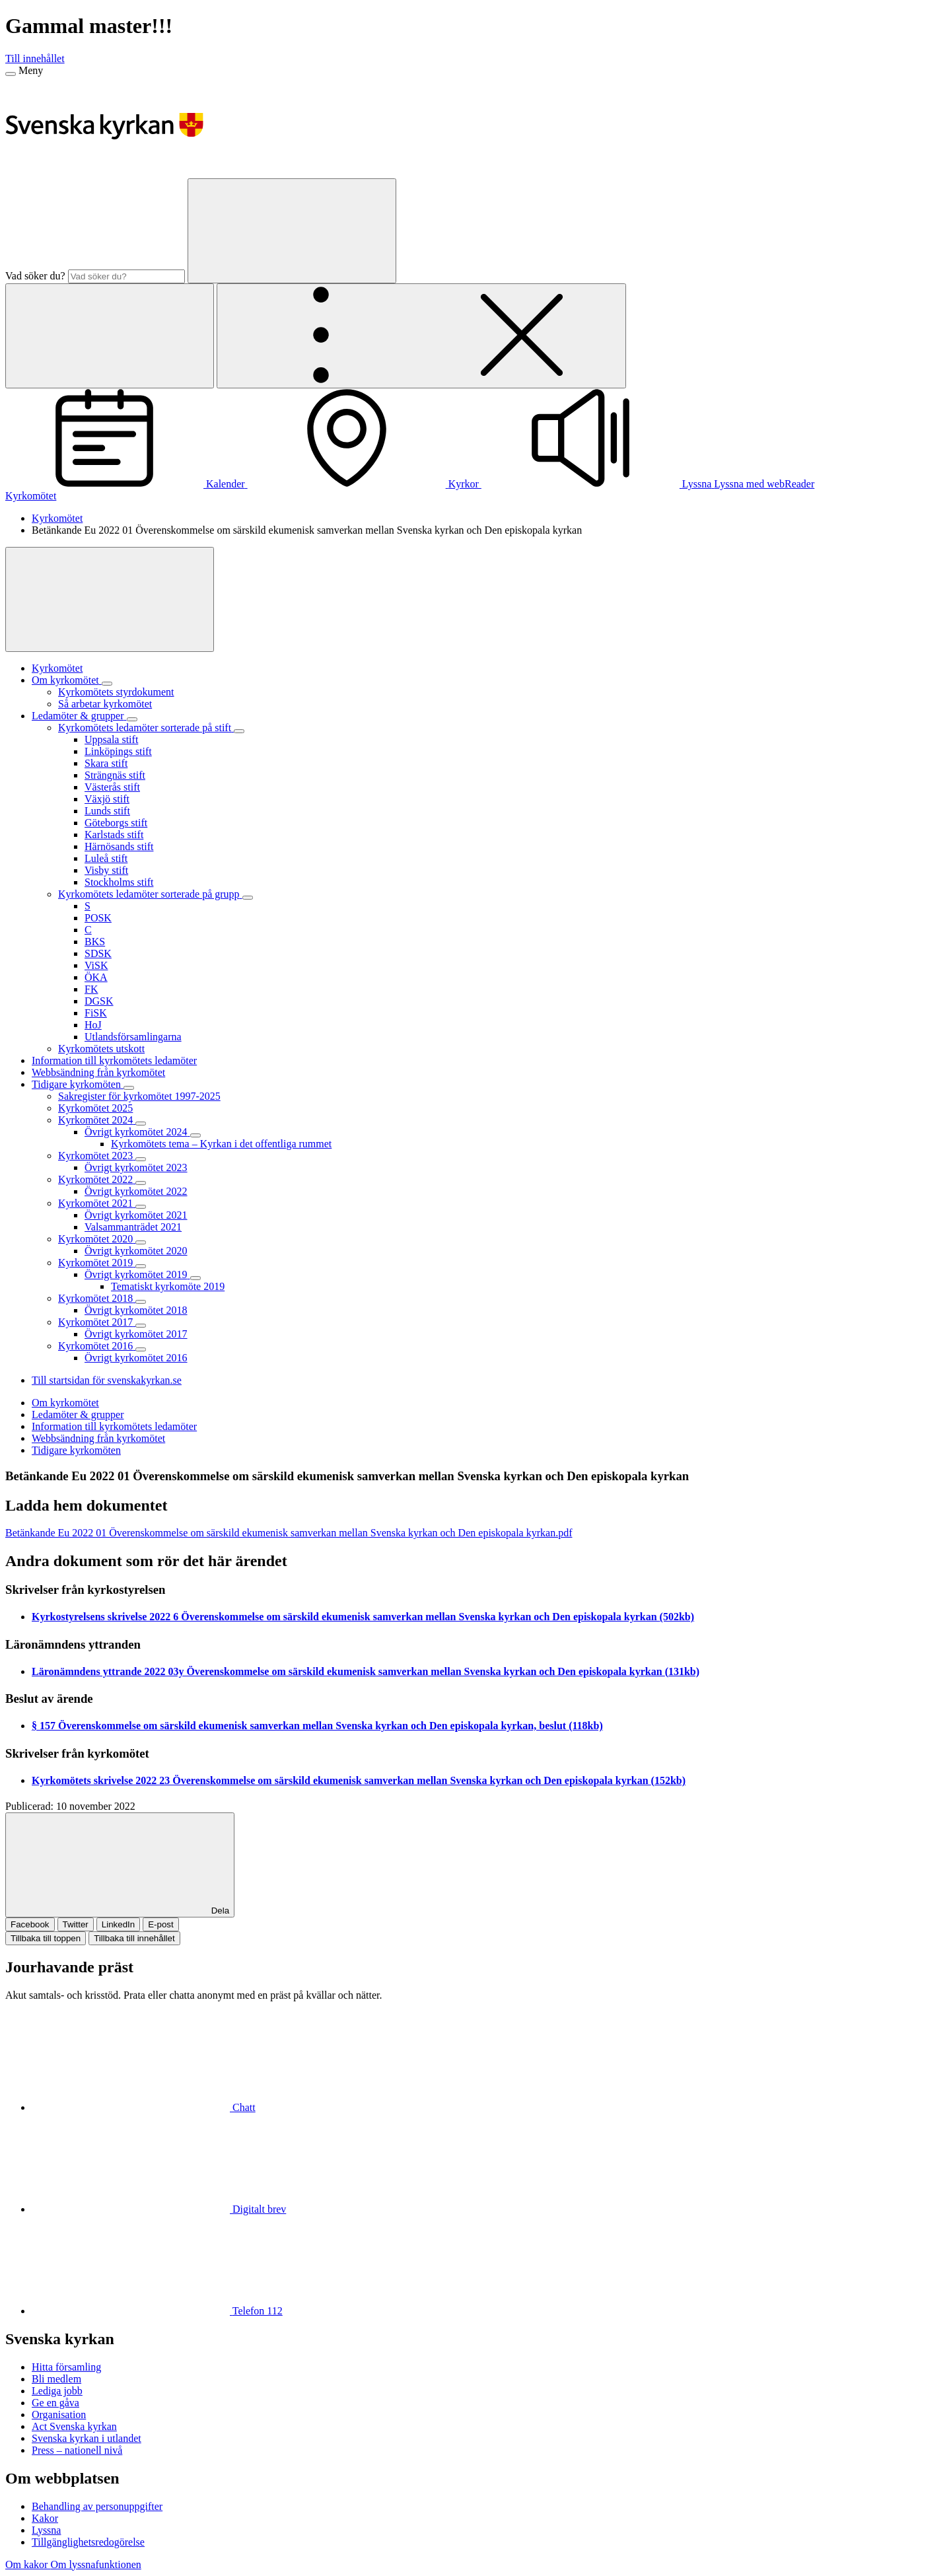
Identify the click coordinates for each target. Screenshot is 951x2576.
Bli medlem (56, 2378)
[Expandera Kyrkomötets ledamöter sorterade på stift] (239, 731)
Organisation (59, 2414)
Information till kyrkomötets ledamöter (114, 1426)
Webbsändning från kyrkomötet (98, 1438)
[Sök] (292, 230)
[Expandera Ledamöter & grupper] (132, 719)
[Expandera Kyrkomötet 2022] (140, 1183)
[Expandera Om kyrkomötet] (107, 684)
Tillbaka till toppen (46, 1938)
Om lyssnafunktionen (95, 2564)
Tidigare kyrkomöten (76, 1450)
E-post (161, 1924)
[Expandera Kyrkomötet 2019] (140, 1266)
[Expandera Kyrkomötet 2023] (140, 1159)
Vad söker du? (35, 275)
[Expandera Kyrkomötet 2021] (140, 1207)
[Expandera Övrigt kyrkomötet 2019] (195, 1278)
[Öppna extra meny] (421, 335)
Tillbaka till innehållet (134, 1938)
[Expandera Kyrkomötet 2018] (140, 1302)
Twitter (75, 1924)
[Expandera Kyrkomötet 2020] (140, 1242)
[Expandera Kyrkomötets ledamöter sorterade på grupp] (247, 898)
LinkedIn (118, 1924)
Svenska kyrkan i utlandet (86, 2438)
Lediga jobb (57, 2390)
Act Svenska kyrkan (74, 2426)
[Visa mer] (109, 599)
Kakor (45, 2518)
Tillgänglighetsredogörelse (88, 2542)
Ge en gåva (55, 2402)
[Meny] (10, 74)
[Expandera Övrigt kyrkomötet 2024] (195, 1135)
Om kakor (27, 2564)
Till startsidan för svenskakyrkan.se (107, 1380)
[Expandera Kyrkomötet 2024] (140, 1124)
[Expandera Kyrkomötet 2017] (140, 1326)
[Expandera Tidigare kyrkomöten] (128, 1088)
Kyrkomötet (30, 495)
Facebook (30, 1924)
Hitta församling (66, 2367)
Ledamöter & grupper (78, 1414)
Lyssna (46, 2530)
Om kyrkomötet (65, 1402)
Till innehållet (35, 58)
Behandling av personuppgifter (97, 2506)
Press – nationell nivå (77, 2450)
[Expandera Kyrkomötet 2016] (140, 1349)
